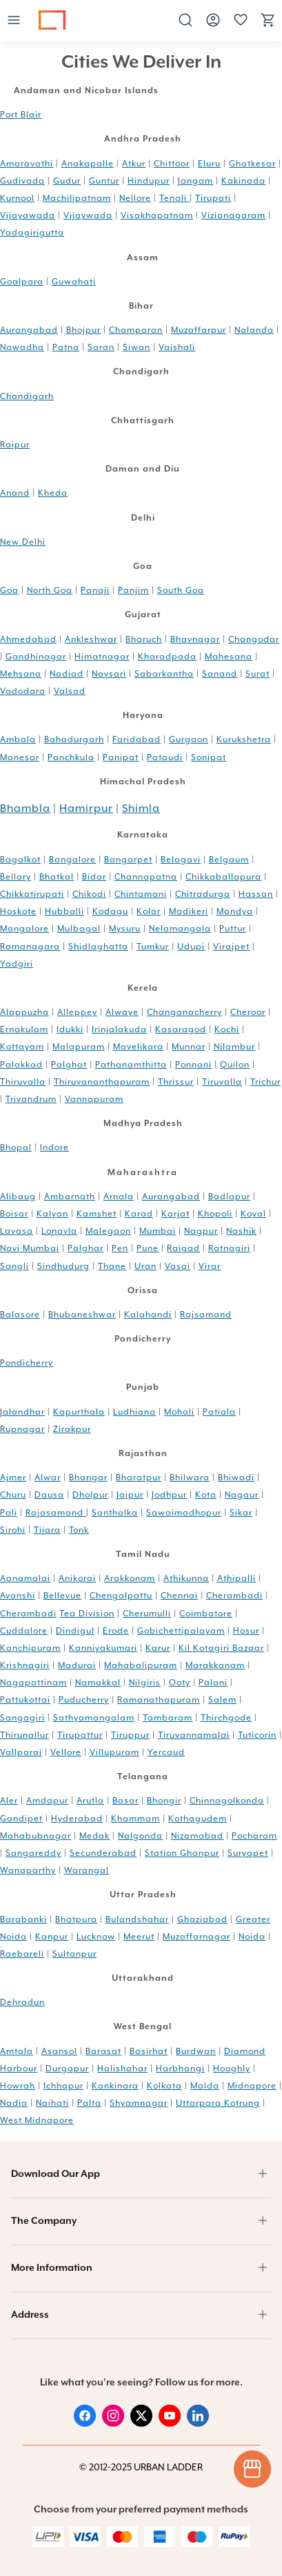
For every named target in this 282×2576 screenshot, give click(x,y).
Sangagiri (22, 1718)
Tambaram (167, 1718)
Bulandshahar (137, 1919)
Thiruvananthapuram (102, 1082)
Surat (257, 674)
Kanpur (51, 1936)
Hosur (246, 1631)
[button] (14, 21)
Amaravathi (26, 163)
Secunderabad (103, 1853)
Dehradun (22, 2002)
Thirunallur (24, 1735)
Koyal (253, 1214)
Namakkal (98, 1682)
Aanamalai (25, 1578)
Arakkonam (129, 1578)
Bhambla (25, 808)
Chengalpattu (121, 1595)
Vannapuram (94, 1099)
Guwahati (74, 282)
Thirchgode (226, 1718)
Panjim (133, 590)
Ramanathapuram (158, 1700)
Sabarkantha (164, 674)
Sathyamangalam (93, 1718)
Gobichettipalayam (181, 1631)
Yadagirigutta (32, 233)
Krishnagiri (25, 1665)
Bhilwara (190, 1477)
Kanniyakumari (103, 1648)
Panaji (95, 590)
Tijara (47, 1530)
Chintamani (140, 894)
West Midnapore (37, 2120)
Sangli (14, 1266)
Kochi (226, 1029)
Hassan (256, 894)
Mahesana (228, 656)
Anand (15, 493)
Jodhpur (169, 1495)
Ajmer (13, 1477)
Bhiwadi (236, 1477)
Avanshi (17, 1595)
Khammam (135, 1818)
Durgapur (67, 2068)
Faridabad (136, 739)
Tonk (79, 1530)
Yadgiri (16, 964)
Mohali (179, 1412)
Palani (213, 1682)
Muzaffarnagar (196, 1936)
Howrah (17, 2086)
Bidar (94, 877)
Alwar (47, 1477)
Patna (65, 347)
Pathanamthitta (131, 1064)
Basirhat (149, 2051)
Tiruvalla (222, 1082)
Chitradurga (202, 894)
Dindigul (75, 1631)
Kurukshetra (243, 739)
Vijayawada (27, 215)
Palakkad (21, 1064)
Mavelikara (138, 1047)
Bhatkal (56, 877)
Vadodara (23, 691)
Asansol (59, 2051)
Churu (13, 1495)
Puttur (232, 928)
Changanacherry (184, 1012)
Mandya (234, 911)
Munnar (188, 1047)
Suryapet (248, 1853)
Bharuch (143, 639)
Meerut (138, 1936)
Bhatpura (76, 1919)
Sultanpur (74, 1954)
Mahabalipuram (140, 1665)
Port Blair (20, 114)
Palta (89, 2103)
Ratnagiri (229, 1248)
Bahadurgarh (74, 739)
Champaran (136, 330)
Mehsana (20, 674)
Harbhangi (180, 2068)
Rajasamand (56, 1513)
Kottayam (22, 1047)
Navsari (109, 674)
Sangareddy (33, 1853)
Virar (210, 1266)
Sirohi (13, 1530)
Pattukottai (25, 1700)
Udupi (191, 946)
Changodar (253, 639)
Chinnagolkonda (227, 1800)
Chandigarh (27, 396)
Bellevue (62, 1595)
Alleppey (77, 1012)
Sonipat (208, 757)
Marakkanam (215, 1665)
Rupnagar (22, 1429)
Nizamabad (197, 1836)
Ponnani (193, 1064)
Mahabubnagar (35, 1836)
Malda (204, 2086)
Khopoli (215, 1214)
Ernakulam (24, 1029)
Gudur (67, 181)
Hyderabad (77, 1818)
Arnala (118, 1196)
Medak (94, 1836)
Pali (8, 1513)
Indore (54, 1147)
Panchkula (71, 757)
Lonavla (59, 1231)
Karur (157, 1648)
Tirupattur (80, 1735)
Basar (125, 1800)
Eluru (209, 163)
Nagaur (242, 1495)
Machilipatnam (77, 198)
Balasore (20, 1314)
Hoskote (18, 911)
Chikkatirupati (32, 894)
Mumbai (157, 1231)
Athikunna (186, 1578)
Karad (139, 1214)
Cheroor (247, 1012)
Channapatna (145, 877)
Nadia (14, 2103)
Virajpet (231, 946)
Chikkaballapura (223, 877)
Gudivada (22, 181)
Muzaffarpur (198, 330)
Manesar (19, 757)
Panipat (121, 757)
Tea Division (86, 1613)
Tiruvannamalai (194, 1735)
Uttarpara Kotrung (218, 2103)
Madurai (77, 1665)
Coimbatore (205, 1613)
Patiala (219, 1412)
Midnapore (252, 2086)
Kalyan (52, 1214)
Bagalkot (20, 859)
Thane (112, 1266)
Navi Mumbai (29, 1248)
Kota (205, 1495)
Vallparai (21, 1752)
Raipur (15, 444)
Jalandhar (22, 1412)
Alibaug (18, 1196)
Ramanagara (30, 946)
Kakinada (243, 181)
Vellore (65, 1752)
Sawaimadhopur (183, 1513)
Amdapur (47, 1800)
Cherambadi (234, 1595)
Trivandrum (31, 1099)
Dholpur (90, 1495)
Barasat (103, 2051)
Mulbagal (79, 928)
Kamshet (97, 1214)
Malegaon (108, 1231)
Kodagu (110, 911)
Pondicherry (26, 1363)
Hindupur (149, 181)
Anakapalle (87, 163)
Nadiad (66, 674)
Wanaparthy (28, 1870)
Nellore (135, 198)
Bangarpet (128, 859)
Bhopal (16, 1147)
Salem (222, 1700)
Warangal (86, 1870)
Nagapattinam (33, 1682)
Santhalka (115, 1513)
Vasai (177, 1266)
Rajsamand (206, 1314)
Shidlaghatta (98, 946)
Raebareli (22, 1954)
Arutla (90, 1800)
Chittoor (172, 163)
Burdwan (196, 2051)
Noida (252, 1936)
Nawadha (22, 347)
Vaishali (177, 347)
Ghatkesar (252, 163)
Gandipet (21, 1818)
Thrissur (176, 1082)
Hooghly (231, 2068)
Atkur (133, 163)
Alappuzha (24, 1012)
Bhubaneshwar (82, 1314)
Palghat (69, 1064)
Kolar (149, 911)
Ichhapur (63, 2086)
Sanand (219, 674)
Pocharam (254, 1836)
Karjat (175, 1214)
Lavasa (16, 1231)
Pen (120, 1248)
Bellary (15, 877)
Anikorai (77, 1578)
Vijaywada (87, 215)
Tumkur (153, 946)
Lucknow (96, 1936)
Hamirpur (86, 808)
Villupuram (114, 1752)
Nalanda (254, 330)
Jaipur (130, 1495)
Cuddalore (24, 1631)
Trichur (265, 1082)
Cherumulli (147, 1613)
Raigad (183, 1248)
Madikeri (188, 911)
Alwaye (122, 1012)
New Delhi (23, 542)
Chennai (179, 1595)
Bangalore (72, 859)
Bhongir (164, 1800)
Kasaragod (180, 1029)
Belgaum (229, 859)
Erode (116, 1631)
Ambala (18, 739)
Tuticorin (257, 1735)
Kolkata (164, 2086)
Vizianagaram (233, 215)
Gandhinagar (36, 656)
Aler (9, 1800)
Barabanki (23, 1919)
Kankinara (115, 2086)
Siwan (136, 347)
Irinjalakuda (119, 1029)
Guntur (104, 181)
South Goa (180, 590)
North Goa (49, 590)
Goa (9, 590)
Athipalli (236, 1578)
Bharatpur (138, 1477)
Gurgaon (188, 739)
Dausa (49, 1495)
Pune (148, 1248)
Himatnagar (102, 656)
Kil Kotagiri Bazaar (221, 1648)
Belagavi (181, 859)
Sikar (241, 1513)
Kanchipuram (30, 1648)
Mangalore (24, 928)
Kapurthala (79, 1412)
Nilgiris (145, 1682)
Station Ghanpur (182, 1853)
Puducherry (84, 1700)
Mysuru (125, 928)
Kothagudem (197, 1818)
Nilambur (234, 1047)
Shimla (141, 808)
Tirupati (213, 198)
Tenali (174, 198)
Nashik (241, 1231)
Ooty (179, 1682)
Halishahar (122, 2068)
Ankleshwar (91, 639)
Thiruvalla (23, 1082)
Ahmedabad (28, 639)
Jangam (195, 181)
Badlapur (229, 1196)
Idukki (70, 1029)
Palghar (85, 1248)
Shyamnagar (139, 2103)
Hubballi (64, 911)
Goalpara (21, 282)
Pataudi (165, 757)
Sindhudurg (63, 1266)
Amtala (16, 2051)
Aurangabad (29, 330)
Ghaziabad (202, 1919)
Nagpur (201, 1231)
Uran (145, 1266)
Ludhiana (134, 1412)
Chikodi (89, 894)
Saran (101, 347)
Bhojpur (83, 330)
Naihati (52, 2103)
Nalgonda (140, 1836)
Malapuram (78, 1047)
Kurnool (17, 198)
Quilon (235, 1064)
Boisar (14, 1214)
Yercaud (166, 1752)
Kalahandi (148, 1314)
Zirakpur (72, 1429)
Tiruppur (130, 1735)
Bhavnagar (195, 639)
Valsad (69, 691)
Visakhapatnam (157, 215)
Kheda (53, 493)
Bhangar (88, 1477)
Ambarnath (69, 1196)
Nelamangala (180, 928)
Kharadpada (167, 656)
